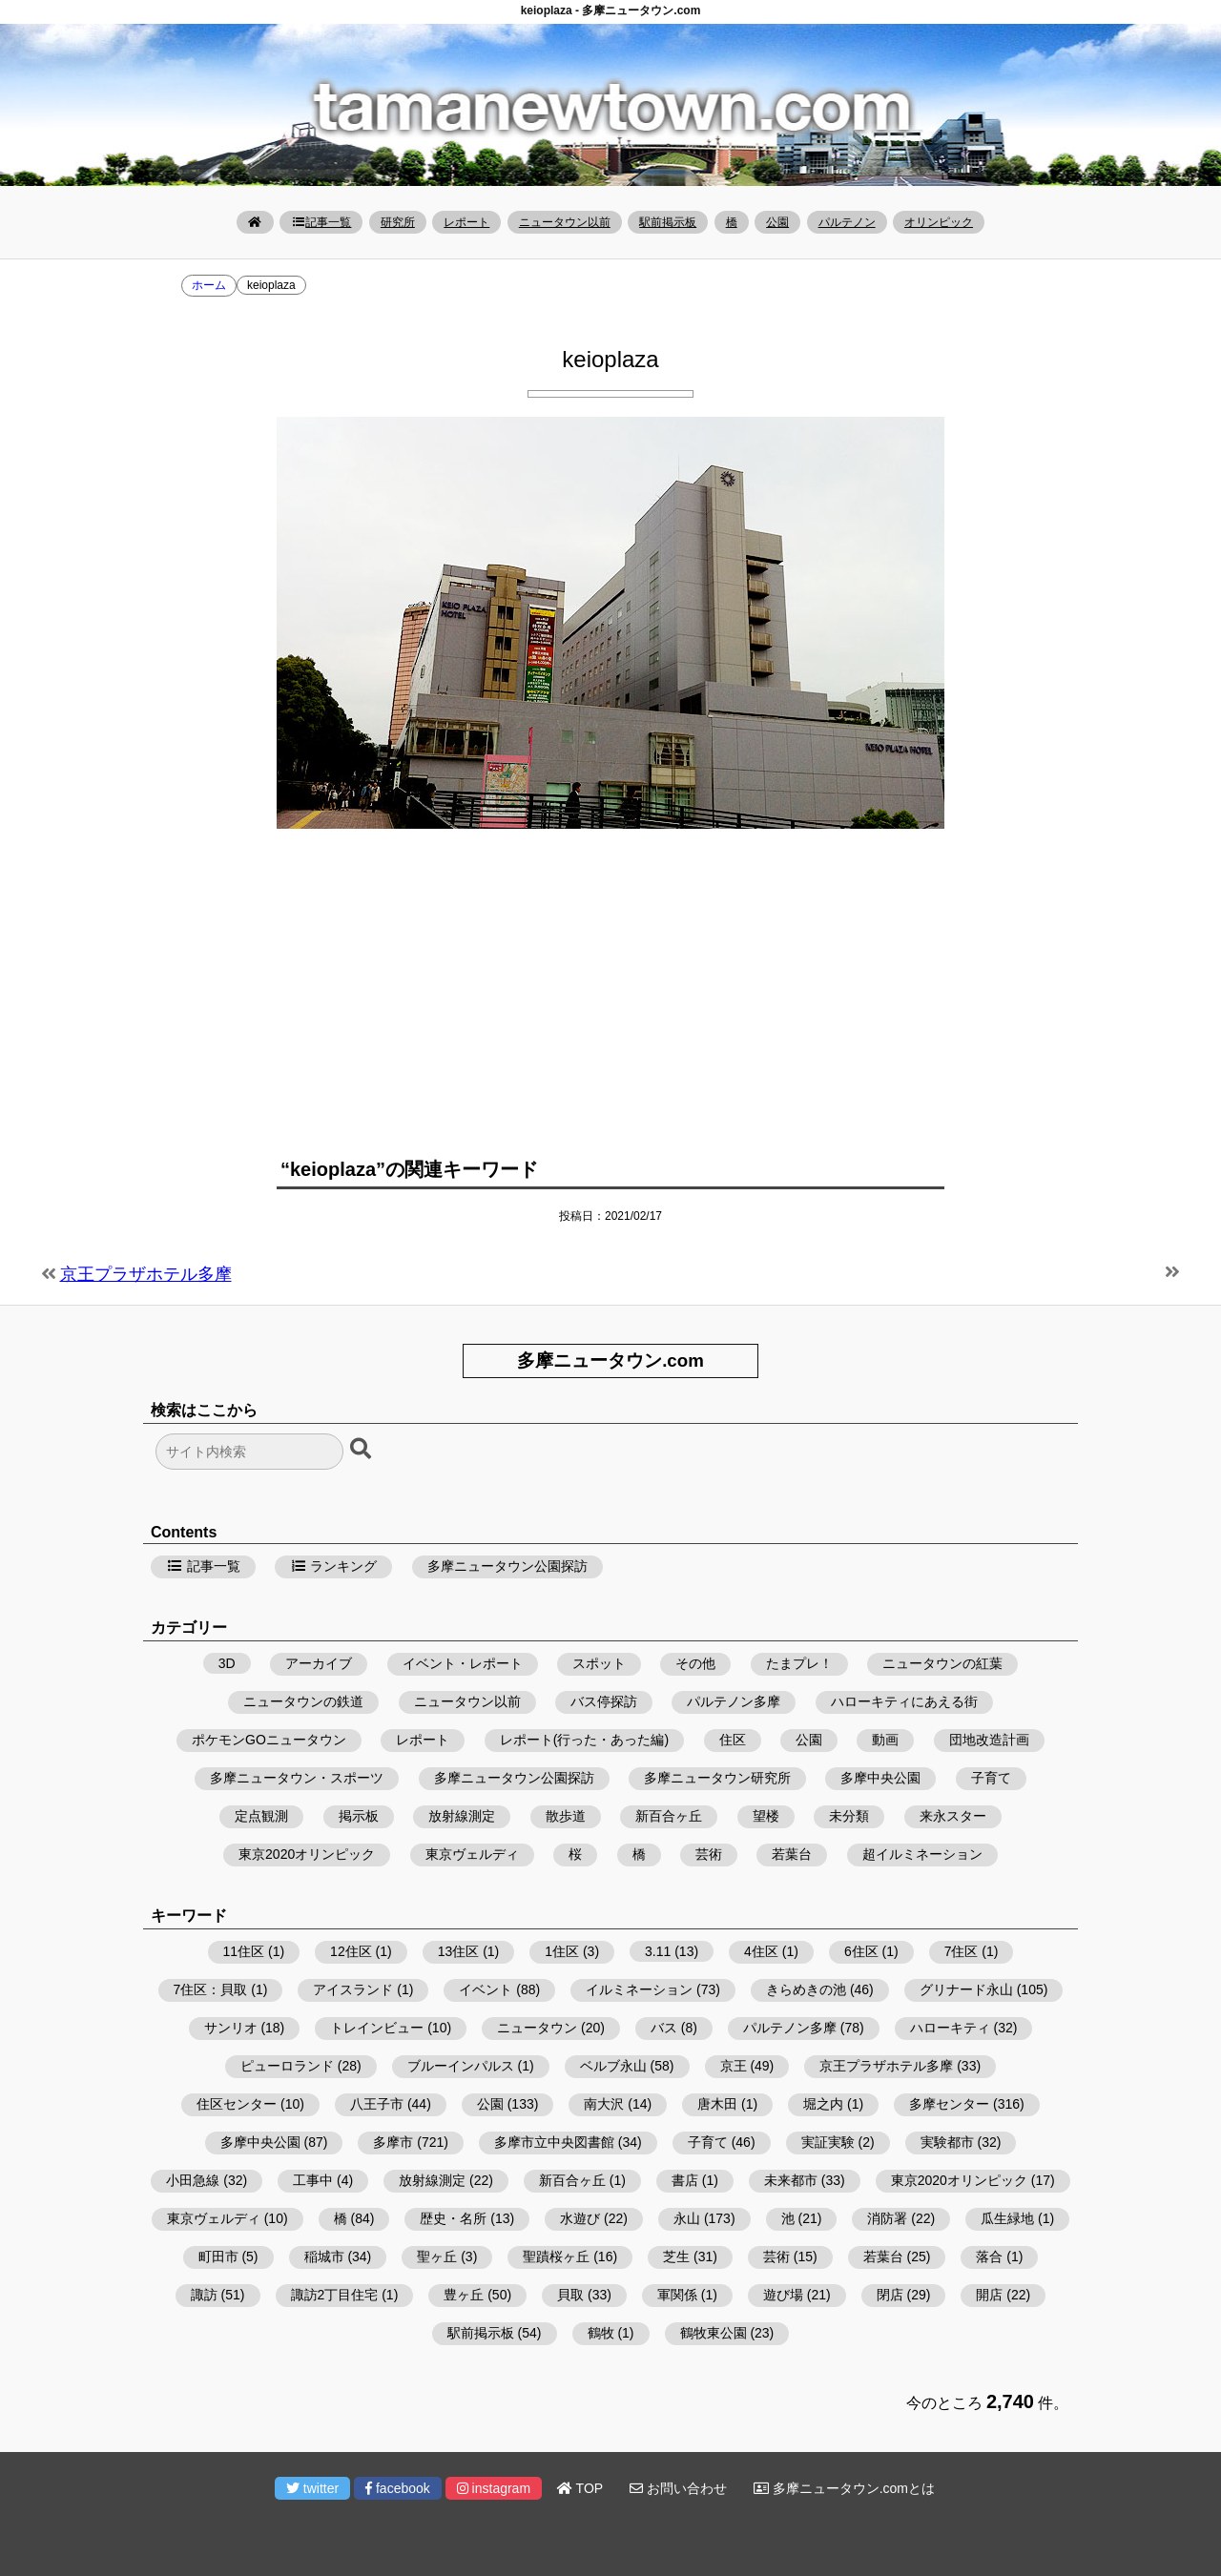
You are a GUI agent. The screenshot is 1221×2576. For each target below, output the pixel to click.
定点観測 (261, 1816)
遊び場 (783, 2294)
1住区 (562, 1951)
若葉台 (792, 1854)
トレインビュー (377, 2027)
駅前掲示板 (667, 222)
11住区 (244, 1951)
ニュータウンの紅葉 (942, 1663)
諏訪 (204, 2294)
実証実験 (828, 2142)
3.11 (658, 1951)
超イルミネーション (922, 1854)
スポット (599, 1663)
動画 (885, 1739)
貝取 (570, 2294)
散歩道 (566, 1816)
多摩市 (393, 2142)
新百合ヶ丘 (668, 1816)
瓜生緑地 (1007, 2218)
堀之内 (823, 2104)
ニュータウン (537, 2027)
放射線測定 (461, 1816)
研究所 (398, 222)
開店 (989, 2294)
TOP (580, 2488)
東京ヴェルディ (472, 1854)
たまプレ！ (799, 1663)
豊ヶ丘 (464, 2294)
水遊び (580, 2218)
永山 (686, 2218)
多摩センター (949, 2104)
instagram (493, 2488)
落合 (989, 2256)
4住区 (761, 1951)
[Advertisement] (610, 981)
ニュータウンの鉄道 (303, 1701)
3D (227, 1663)
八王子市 (377, 2104)
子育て (991, 1777)
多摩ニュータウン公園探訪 (507, 1566)
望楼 (766, 1816)
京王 (733, 2065)
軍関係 (677, 2294)
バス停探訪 (603, 1701)
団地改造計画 (989, 1739)
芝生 (676, 2256)
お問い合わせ (678, 2488)
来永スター (953, 1816)
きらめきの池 (806, 1989)
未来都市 (790, 2180)
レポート (466, 222)
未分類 (849, 1816)
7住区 (961, 1951)
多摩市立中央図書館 (554, 2142)
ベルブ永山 (613, 2065)
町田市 (218, 2256)
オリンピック (938, 222)
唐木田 (717, 2104)
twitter (312, 2488)
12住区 (351, 1951)
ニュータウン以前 (564, 222)
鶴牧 (601, 2332)
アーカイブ (318, 1663)
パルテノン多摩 (733, 1701)
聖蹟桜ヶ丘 (556, 2256)
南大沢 (604, 2104)
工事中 (313, 2180)
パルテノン (847, 222)
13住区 (459, 1951)
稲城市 (324, 2256)
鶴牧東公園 (713, 2332)
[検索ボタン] (362, 1449)
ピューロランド (287, 2065)
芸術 (708, 1854)
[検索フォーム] (249, 1451)
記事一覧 (321, 222)
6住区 (861, 1951)
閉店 (890, 2294)
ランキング (334, 1566)
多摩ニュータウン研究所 (717, 1777)
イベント (485, 1989)
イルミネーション (639, 1989)
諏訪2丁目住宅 (335, 2294)
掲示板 (359, 1816)
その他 (695, 1663)
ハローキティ (950, 2027)
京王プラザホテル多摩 (146, 1274)
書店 (685, 2180)
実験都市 (947, 2142)
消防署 (887, 2218)
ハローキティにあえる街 (904, 1701)
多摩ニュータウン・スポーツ (296, 1777)
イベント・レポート (463, 1663)
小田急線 (192, 2180)
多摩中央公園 (880, 1777)
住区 (732, 1739)
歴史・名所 (453, 2218)
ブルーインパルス (460, 2065)
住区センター (237, 2104)
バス (664, 2027)
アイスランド (353, 1989)
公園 (777, 222)
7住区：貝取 (211, 1989)
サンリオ (231, 2027)
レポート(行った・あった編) (584, 1739)
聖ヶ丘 (437, 2256)
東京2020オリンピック (306, 1854)
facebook (397, 2488)
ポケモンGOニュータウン (269, 1739)
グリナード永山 (966, 1989)
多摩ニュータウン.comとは (844, 2488)
